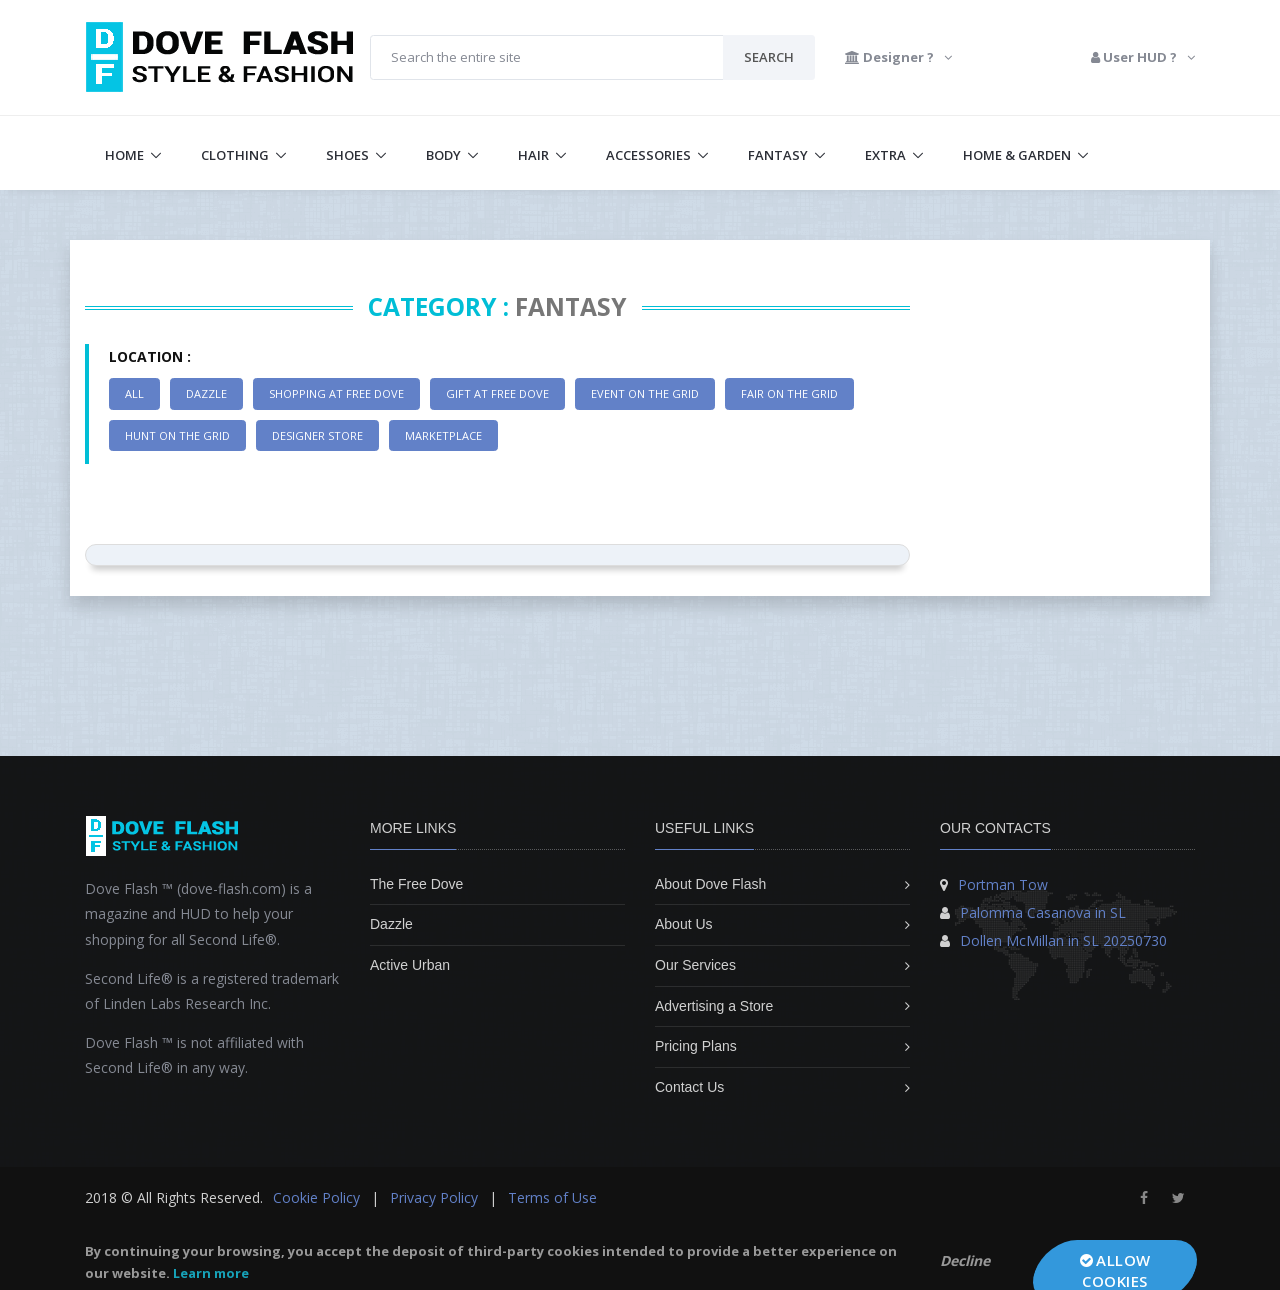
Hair (533, 155)
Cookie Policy (316, 1197)
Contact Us (689, 1087)
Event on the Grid (645, 393)
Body (443, 155)
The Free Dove (416, 884)
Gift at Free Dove (497, 393)
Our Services (695, 965)
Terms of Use (552, 1197)
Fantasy (778, 155)
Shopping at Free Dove (336, 393)
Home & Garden (1017, 155)
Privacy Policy (434, 1197)
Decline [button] (965, 1260)
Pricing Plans (696, 1046)
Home (124, 155)
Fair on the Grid (789, 393)
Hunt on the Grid (177, 435)
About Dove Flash (710, 884)
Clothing (235, 155)
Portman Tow (1003, 884)
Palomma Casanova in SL (1043, 912)
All (134, 393)
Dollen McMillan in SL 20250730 (1063, 940)
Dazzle (206, 393)
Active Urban (410, 965)
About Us (684, 924)
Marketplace (443, 435)
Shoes (347, 155)
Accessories (648, 155)
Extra (885, 155)
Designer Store (317, 435)
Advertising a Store (714, 1006)
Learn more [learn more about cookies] (211, 1273)
